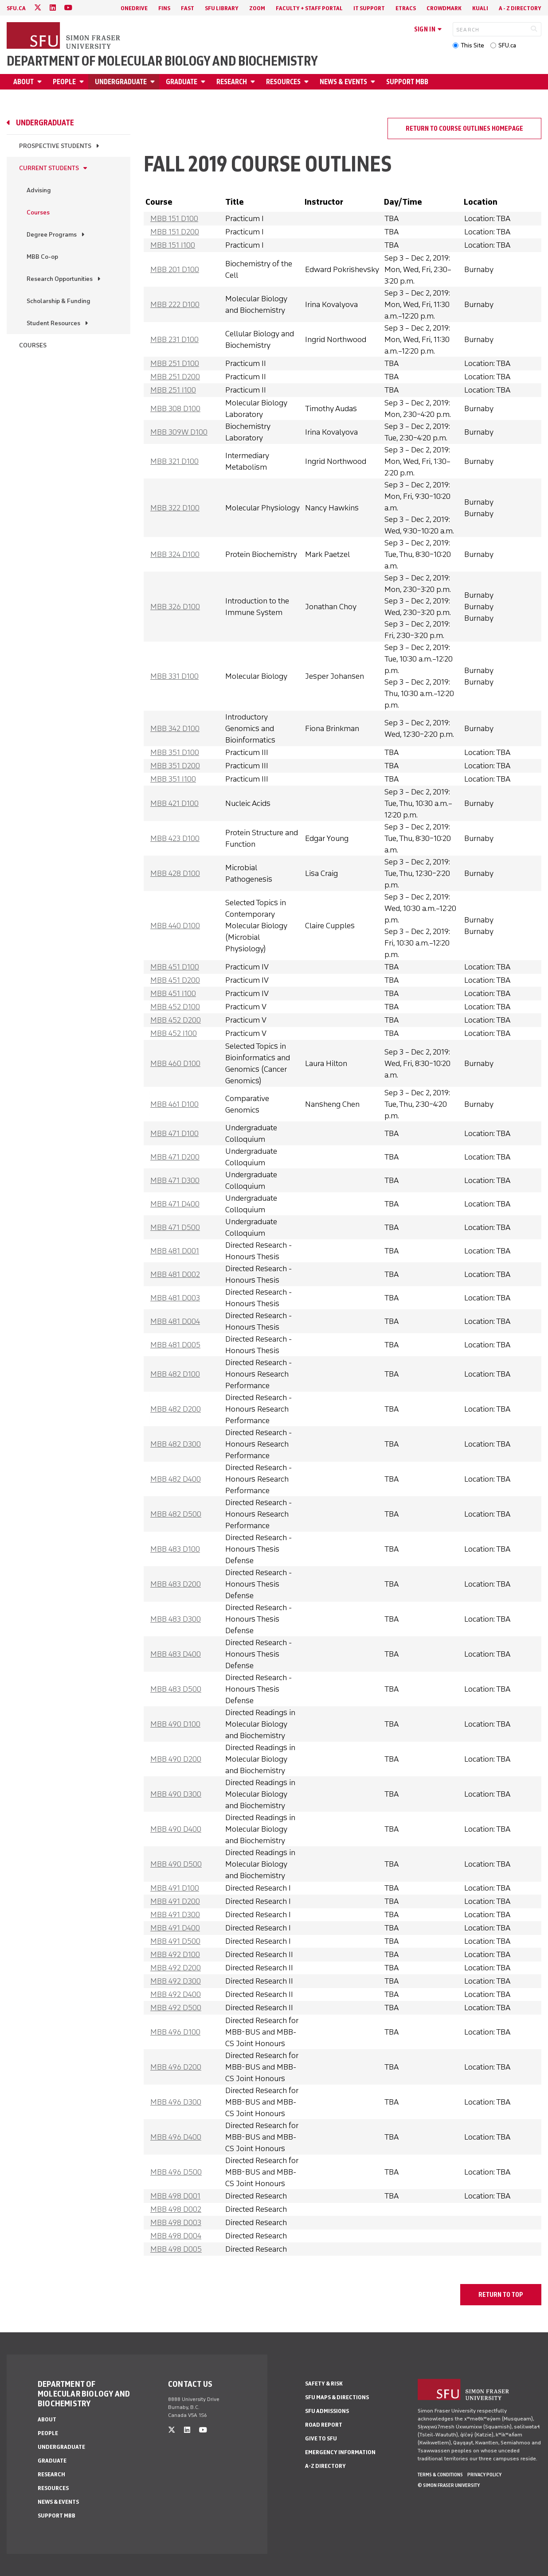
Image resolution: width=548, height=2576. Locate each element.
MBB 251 (174, 363)
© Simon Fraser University (449, 2485)
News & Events (343, 82)
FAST (187, 8)
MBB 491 (174, 1888)
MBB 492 (175, 1954)
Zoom (257, 8)
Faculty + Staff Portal (309, 8)
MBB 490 (175, 1724)
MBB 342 (175, 728)
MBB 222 (175, 304)
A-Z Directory (325, 2466)
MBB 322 (175, 508)
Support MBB (407, 82)
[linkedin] (53, 8)
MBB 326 (175, 606)
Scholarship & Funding (58, 301)
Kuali (480, 8)
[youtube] (68, 8)
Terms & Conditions (440, 2474)
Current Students (49, 168)
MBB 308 (175, 408)
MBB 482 (175, 1374)
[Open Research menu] (254, 81)
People (64, 82)
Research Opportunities (60, 279)
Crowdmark (444, 8)
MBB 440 (175, 925)
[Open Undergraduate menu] (154, 81)
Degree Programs (52, 234)
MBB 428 (175, 873)
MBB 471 (174, 1133)
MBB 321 (174, 461)
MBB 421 (174, 803)
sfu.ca (16, 8)
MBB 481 (174, 1251)
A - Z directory (520, 8)
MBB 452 (175, 1007)
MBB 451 (174, 967)
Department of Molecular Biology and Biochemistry (162, 61)
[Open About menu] (40, 81)
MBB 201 (174, 269)
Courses (38, 212)
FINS (164, 8)
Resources (283, 82)
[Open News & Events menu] (374, 81)
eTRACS (405, 8)
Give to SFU (321, 2438)
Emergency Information (340, 2452)
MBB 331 (174, 676)
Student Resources (53, 323)
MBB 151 (174, 218)
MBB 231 (174, 339)
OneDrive (134, 8)
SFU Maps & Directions (337, 2397)
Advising (39, 190)
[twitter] (37, 8)
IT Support (369, 8)
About (23, 82)
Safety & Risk (324, 2383)
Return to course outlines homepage (464, 128)
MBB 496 (175, 2032)
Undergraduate (121, 82)
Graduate (181, 82)
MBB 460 (175, 1063)
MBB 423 (175, 838)
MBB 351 (174, 752)
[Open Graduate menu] (204, 81)
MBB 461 (174, 1104)
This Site (472, 45)
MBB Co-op (42, 257)
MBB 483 (175, 1549)
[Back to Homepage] (64, 36)
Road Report (323, 2424)
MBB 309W (178, 432)
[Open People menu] (83, 81)
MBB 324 (175, 554)
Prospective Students (55, 146)
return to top (500, 2295)
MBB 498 (175, 2196)
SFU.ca (507, 45)
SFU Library (222, 8)
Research (231, 82)
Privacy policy (484, 2474)
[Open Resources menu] (307, 81)
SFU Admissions (327, 2411)
